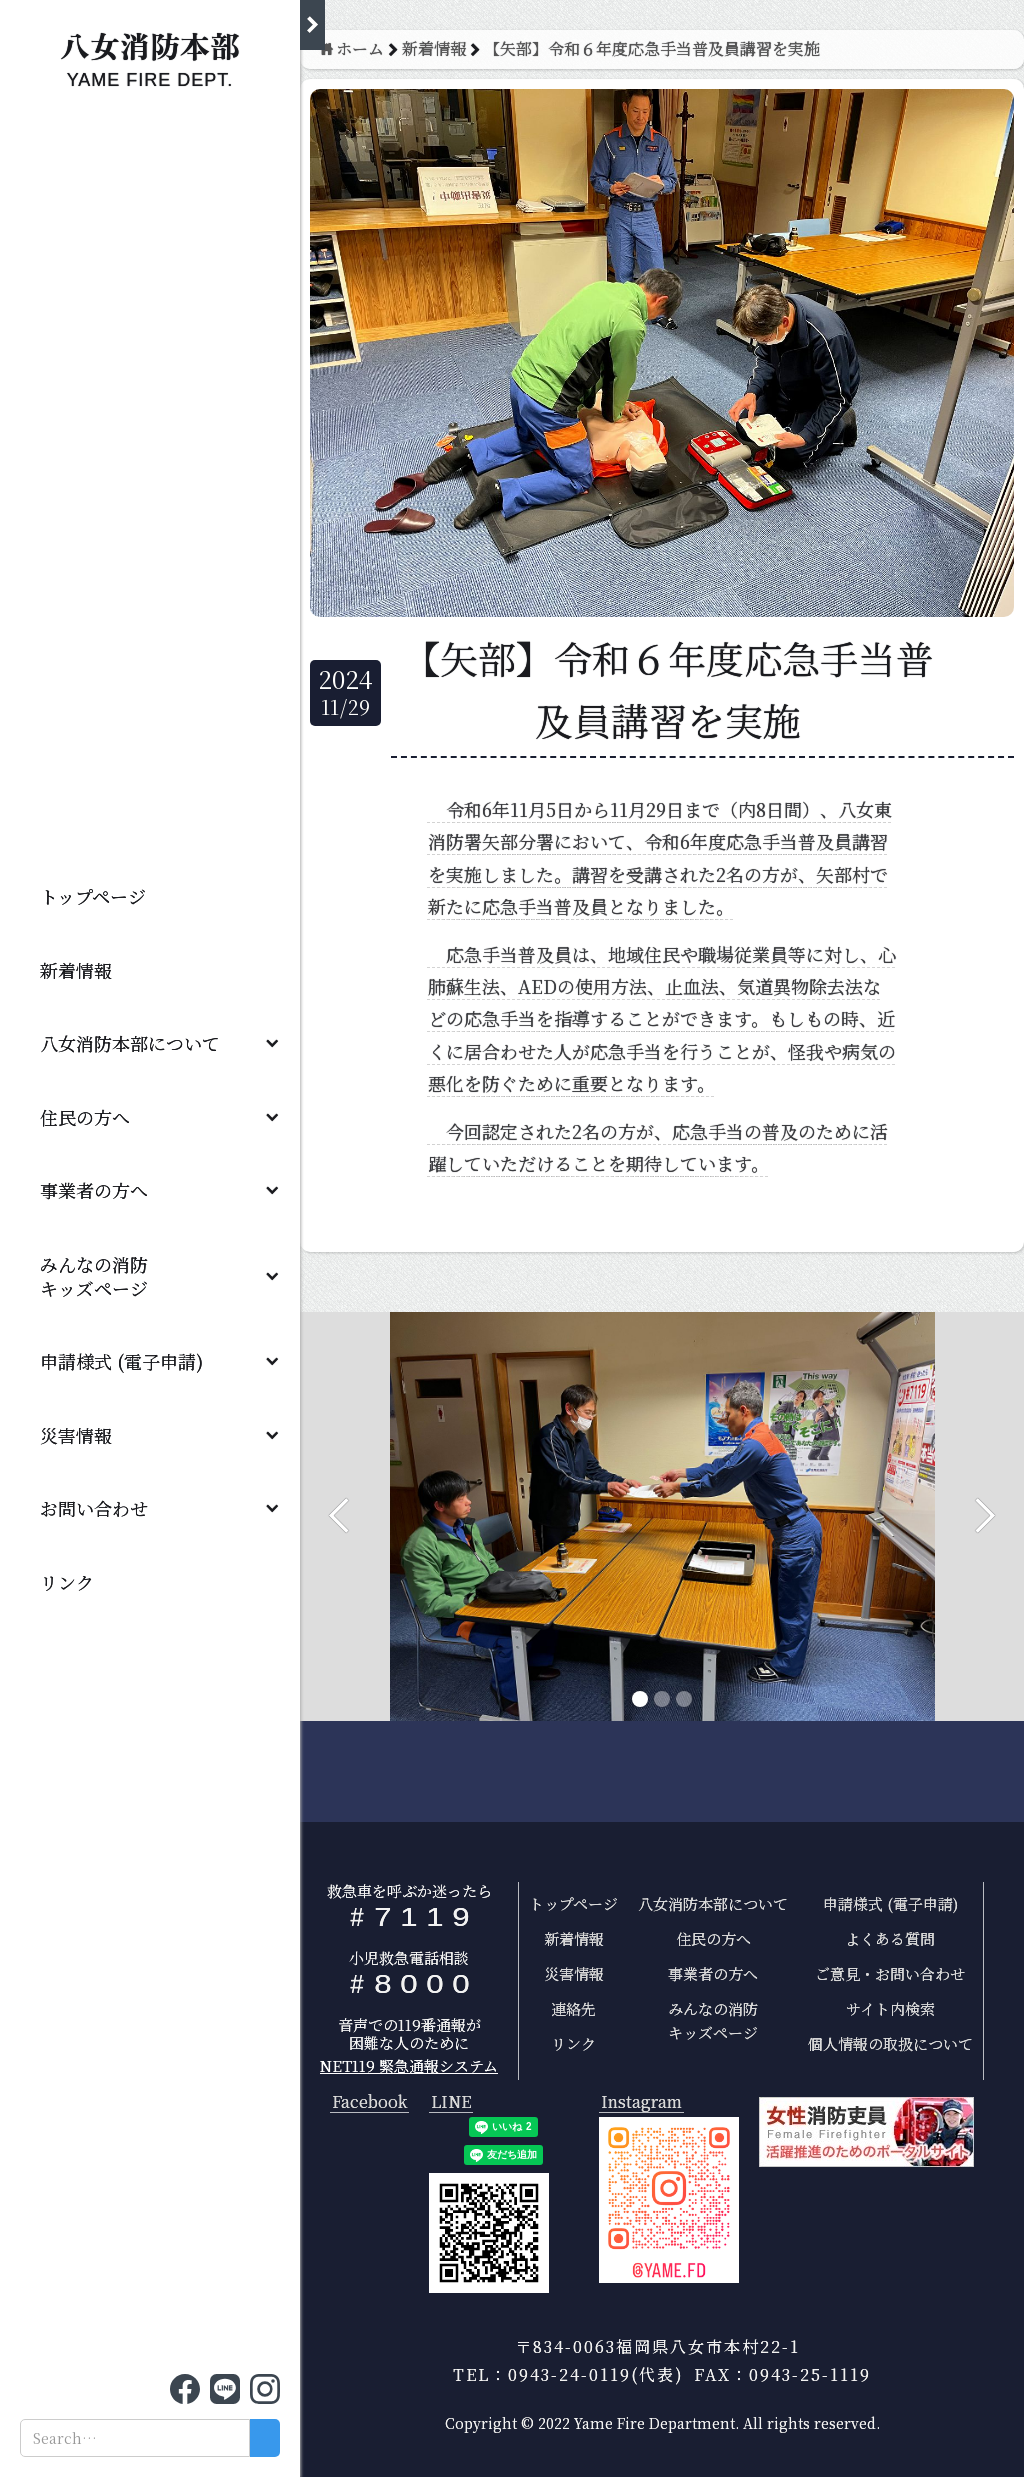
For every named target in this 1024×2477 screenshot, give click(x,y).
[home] (150, 54)
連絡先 (573, 2008)
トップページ (93, 896)
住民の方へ (85, 1117)
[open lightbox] (669, 2200)
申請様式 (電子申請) (121, 1361)
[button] (150, 1043)
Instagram (641, 2102)
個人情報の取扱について (890, 2043)
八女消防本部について (130, 1043)
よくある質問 (890, 1938)
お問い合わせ (94, 1508)
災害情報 (76, 1435)
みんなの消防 (103, 1276)
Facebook (369, 2102)
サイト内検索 (890, 2008)
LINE (451, 2102)
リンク (67, 1582)
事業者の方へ (94, 1190)
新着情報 (76, 970)
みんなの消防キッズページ (713, 2020)
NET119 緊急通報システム (409, 2065)
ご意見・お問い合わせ (890, 1973)
